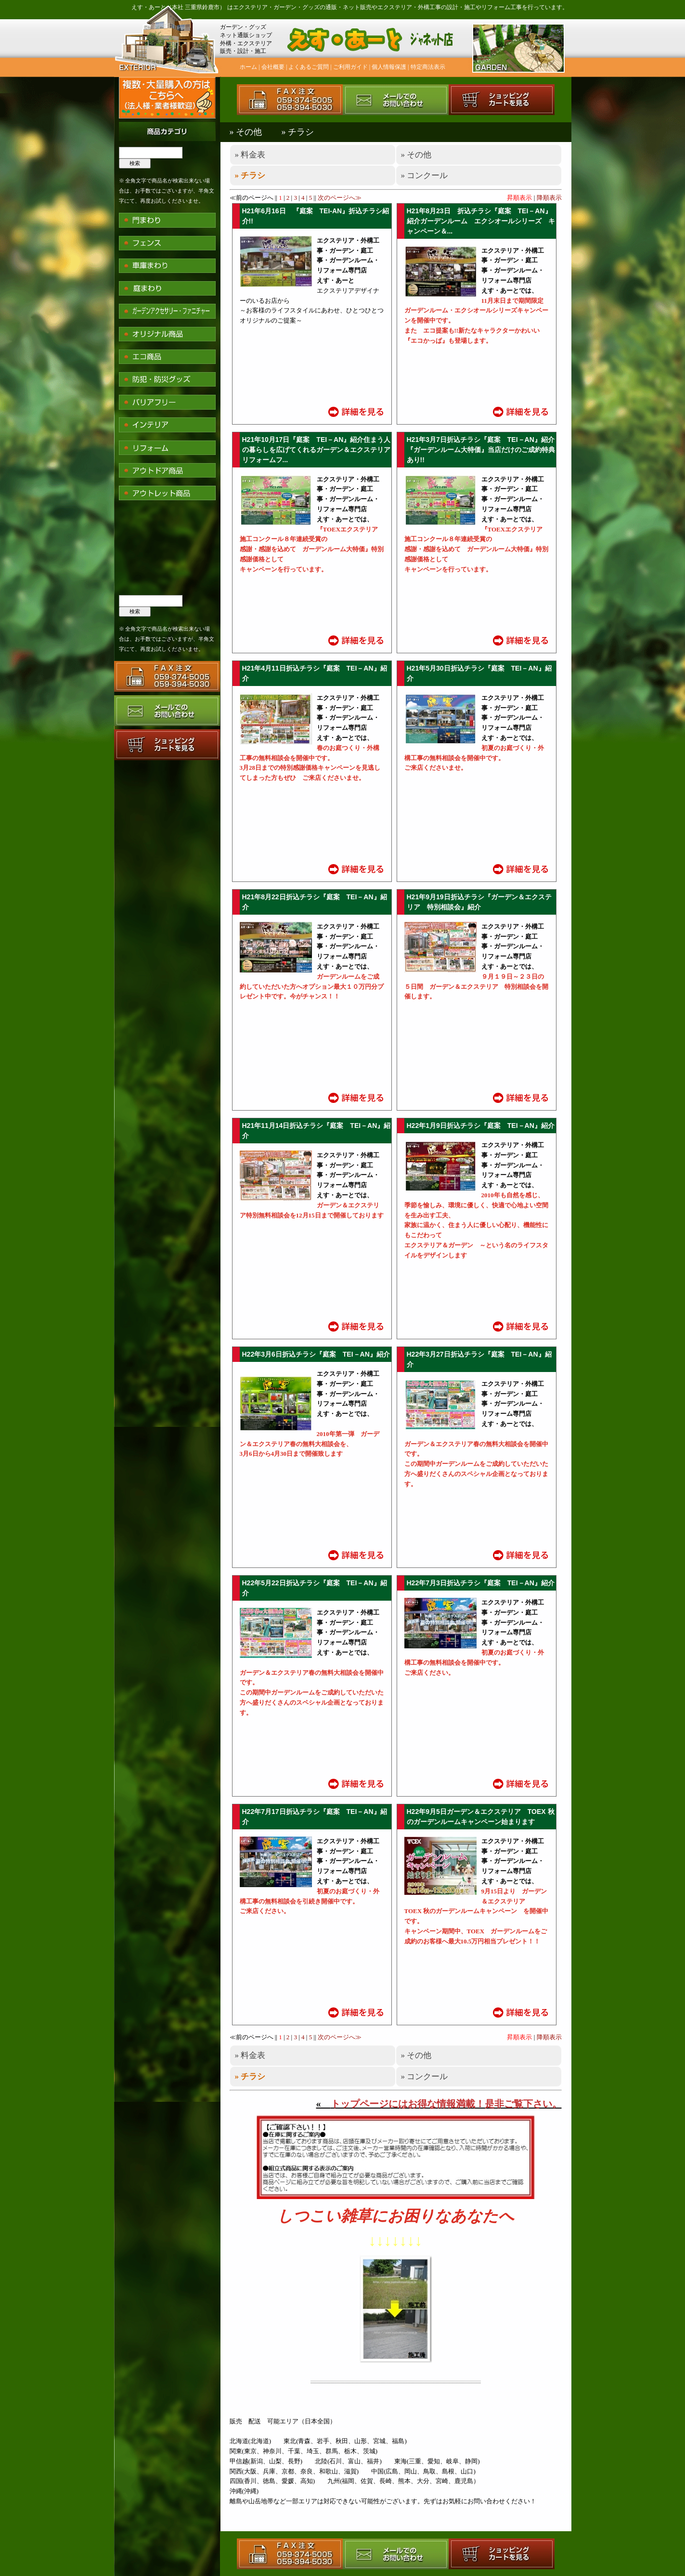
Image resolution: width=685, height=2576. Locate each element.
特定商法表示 (428, 67)
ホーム (248, 67)
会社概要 (272, 67)
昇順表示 (519, 197)
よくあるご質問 (308, 67)
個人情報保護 (389, 67)
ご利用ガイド (350, 67)
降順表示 (549, 197)
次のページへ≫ (340, 197)
